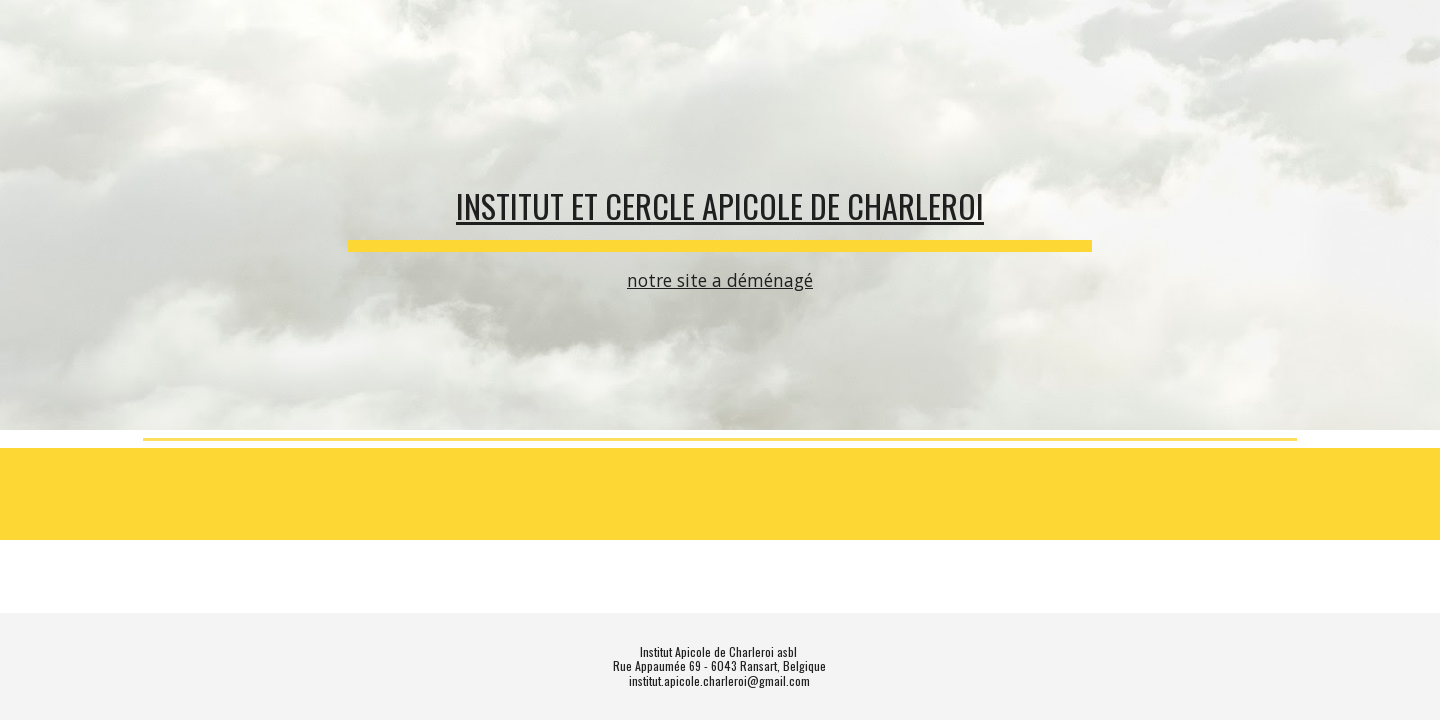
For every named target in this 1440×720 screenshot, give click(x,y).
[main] (720, 215)
